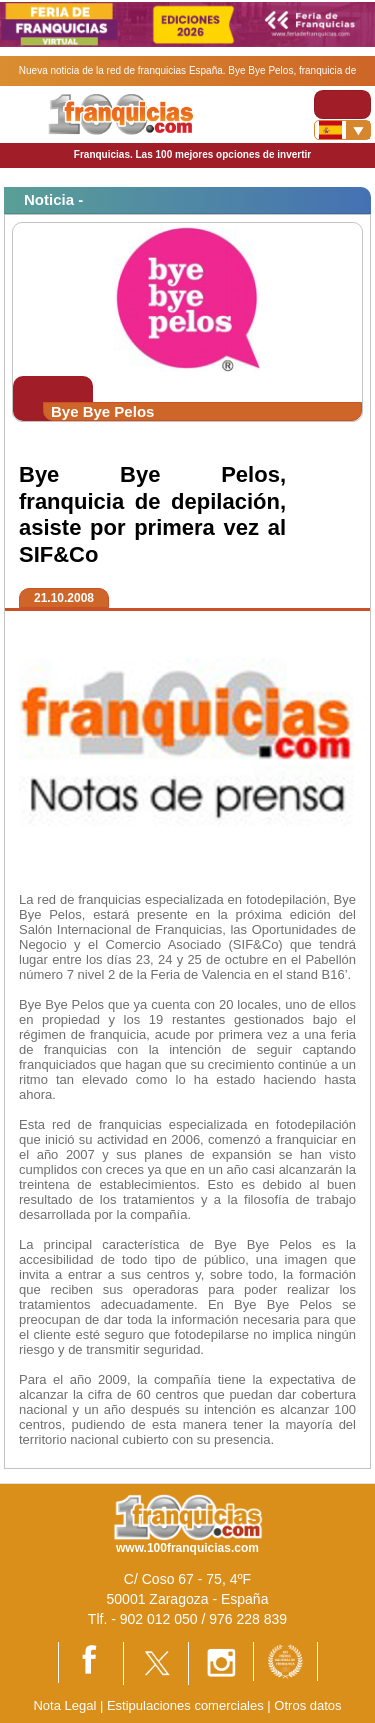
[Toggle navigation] (342, 104)
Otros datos (307, 1705)
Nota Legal (64, 1705)
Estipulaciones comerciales (187, 1705)
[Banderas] (342, 130)
